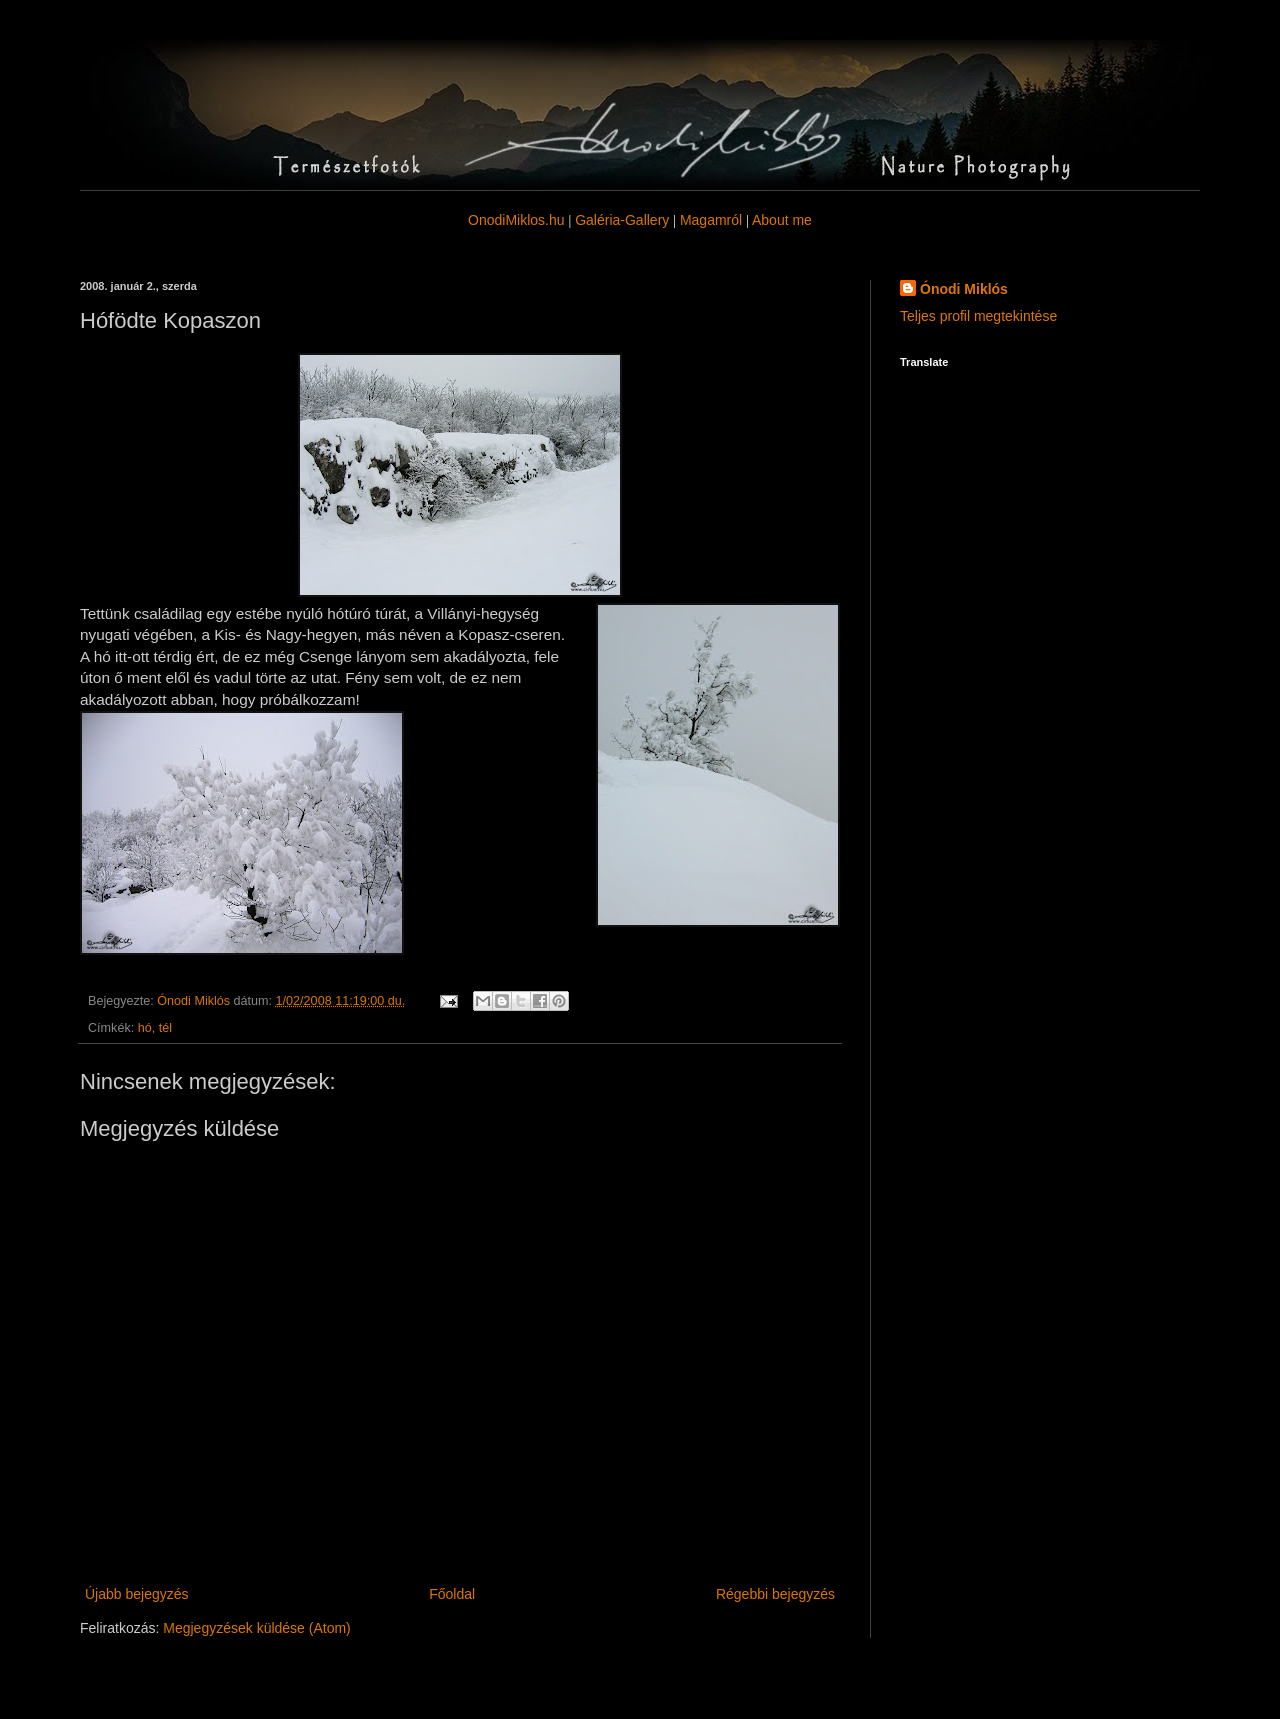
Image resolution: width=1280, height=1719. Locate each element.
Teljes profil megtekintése (978, 316)
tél (165, 1028)
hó (145, 1028)
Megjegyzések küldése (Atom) (257, 1628)
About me (782, 220)
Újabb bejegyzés (137, 1594)
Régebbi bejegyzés (775, 1594)
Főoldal (452, 1594)
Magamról (711, 220)
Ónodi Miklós (964, 289)
